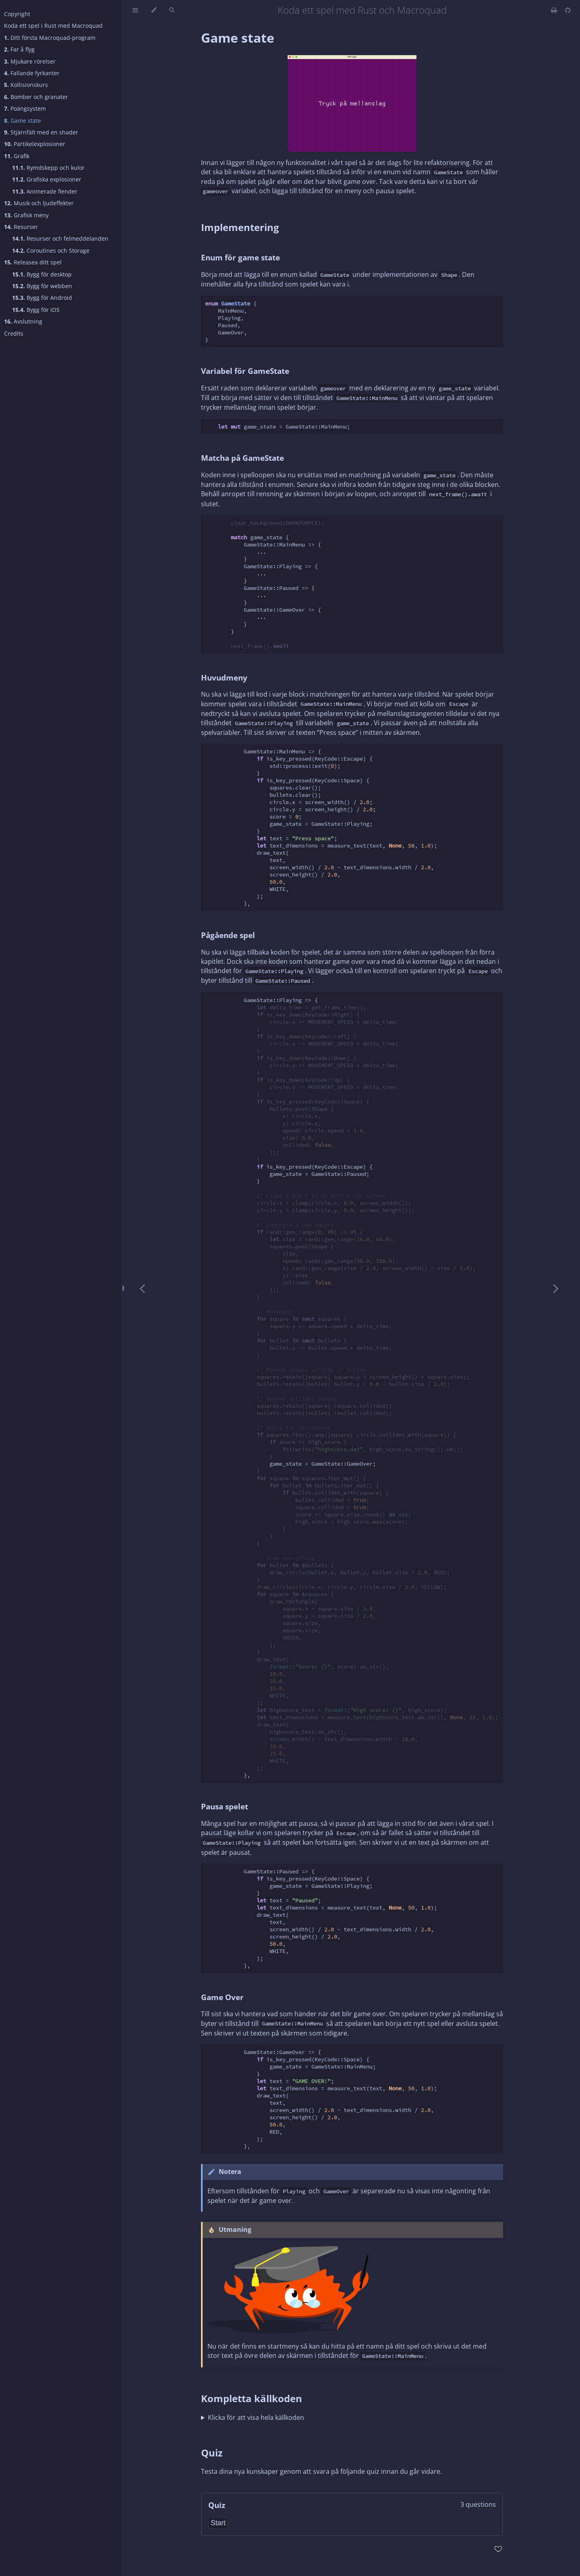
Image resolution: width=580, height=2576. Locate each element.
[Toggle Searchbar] (171, 10)
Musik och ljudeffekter (39, 203)
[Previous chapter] (142, 1288)
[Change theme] (154, 10)
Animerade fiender (44, 191)
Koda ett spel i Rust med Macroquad (53, 25)
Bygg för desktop (42, 274)
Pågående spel (228, 935)
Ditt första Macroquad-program (49, 37)
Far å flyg (19, 49)
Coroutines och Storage (50, 250)
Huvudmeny (224, 677)
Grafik (16, 156)
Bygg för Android (42, 297)
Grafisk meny (26, 215)
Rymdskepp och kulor (48, 167)
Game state (22, 120)
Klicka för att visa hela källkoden (256, 2417)
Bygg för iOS (36, 309)
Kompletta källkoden (251, 2398)
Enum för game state (240, 257)
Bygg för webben (42, 286)
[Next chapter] (556, 1288)
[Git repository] (568, 10)
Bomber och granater (36, 97)
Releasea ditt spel (33, 262)
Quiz (212, 2452)
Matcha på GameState (242, 458)
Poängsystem (25, 108)
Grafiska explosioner (46, 179)
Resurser (21, 227)
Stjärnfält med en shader (41, 132)
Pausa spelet (224, 1806)
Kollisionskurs (26, 85)
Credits (13, 333)
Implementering (240, 227)
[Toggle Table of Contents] (135, 10)
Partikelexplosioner (34, 144)
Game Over (222, 1997)
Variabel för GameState (245, 371)
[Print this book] (555, 10)
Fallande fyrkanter (32, 73)
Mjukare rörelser (30, 61)
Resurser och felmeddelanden (60, 238)
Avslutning (23, 321)
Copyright (17, 14)
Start (218, 2523)
